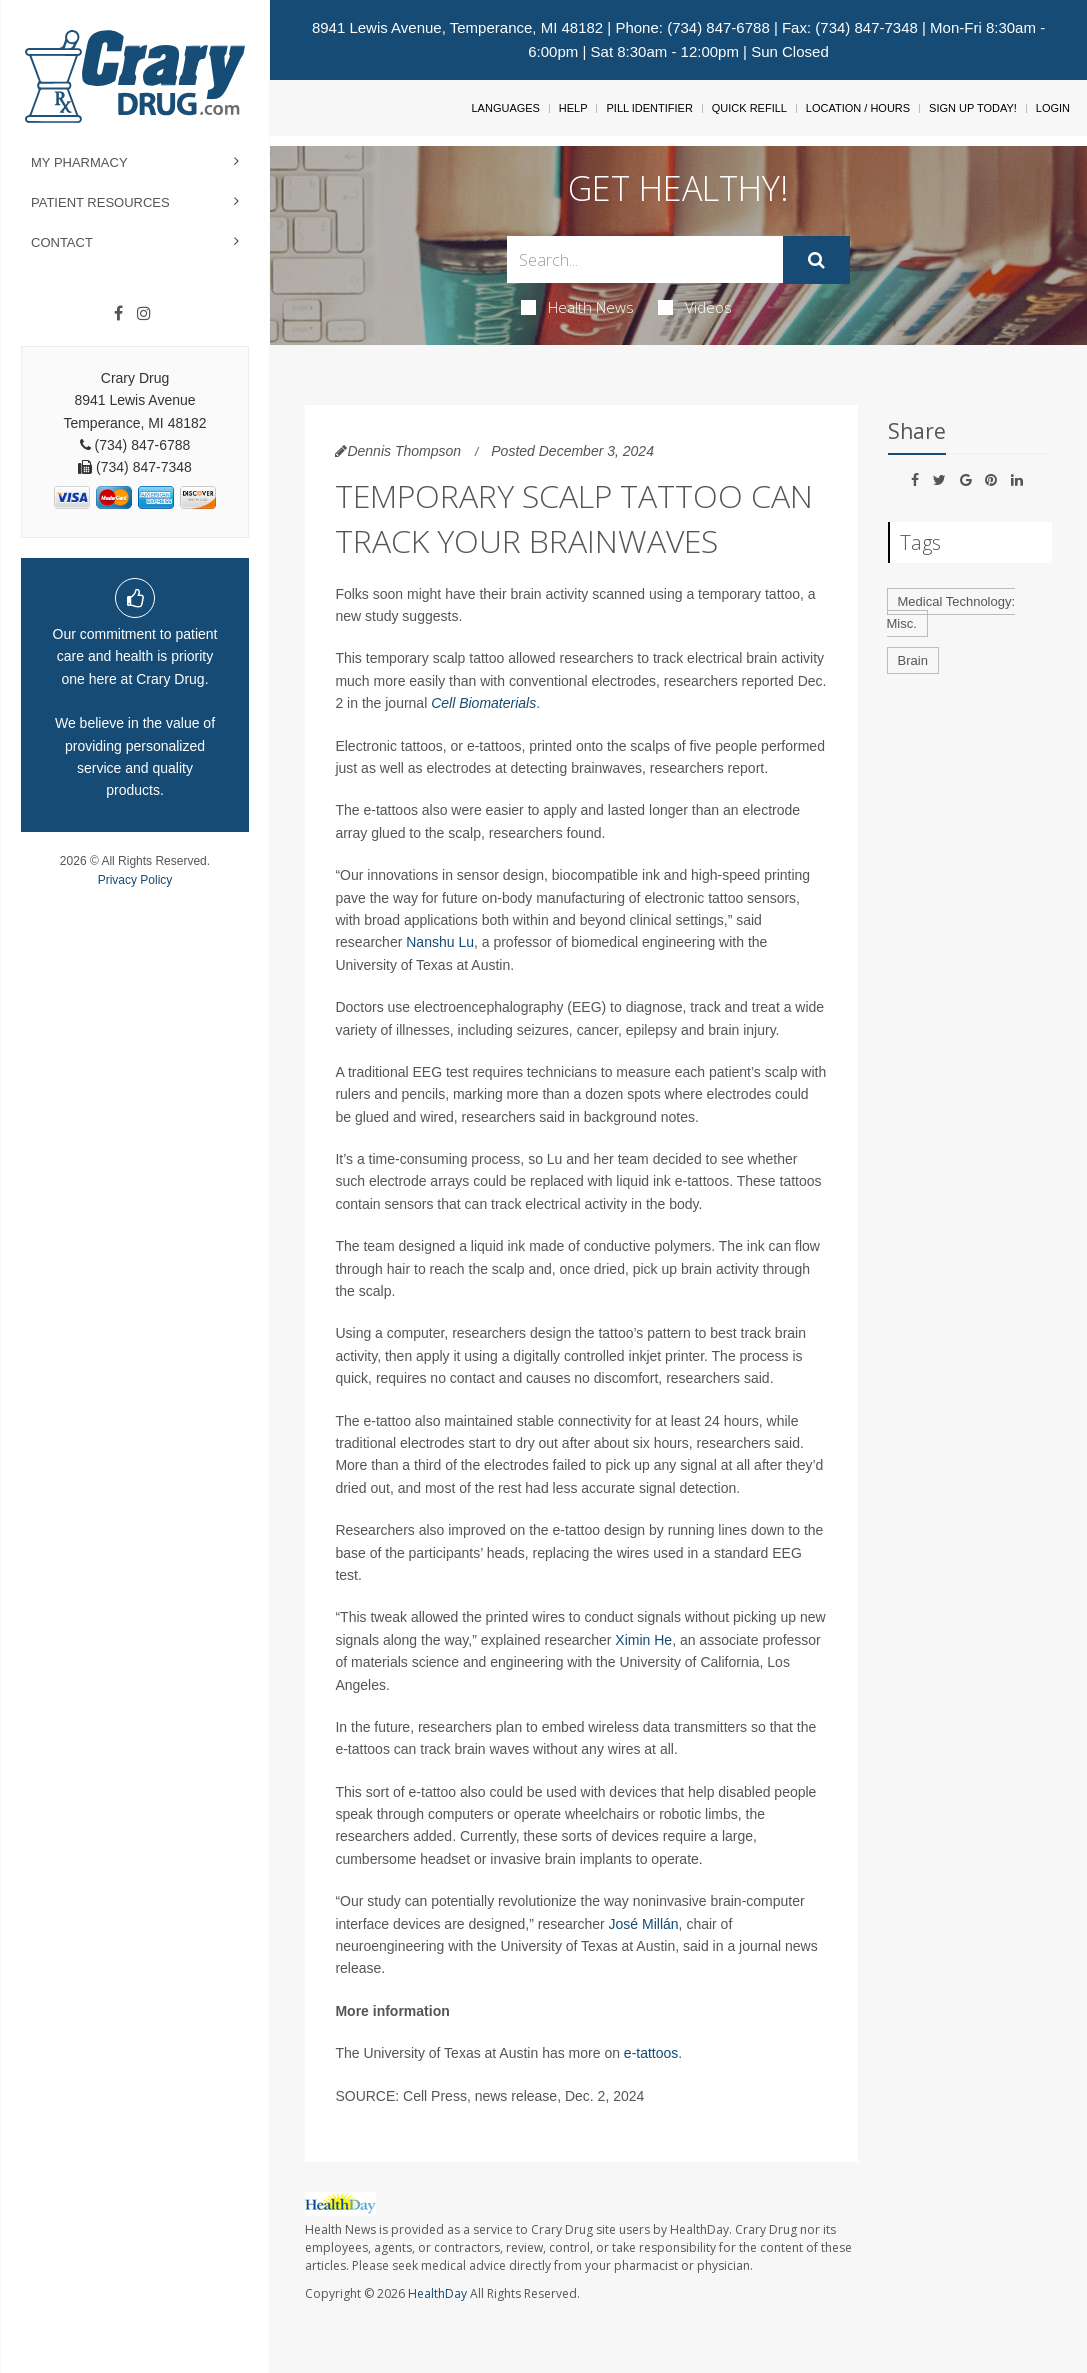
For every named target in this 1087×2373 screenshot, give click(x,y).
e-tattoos (651, 2053)
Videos (695, 307)
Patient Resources (100, 202)
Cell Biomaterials (483, 703)
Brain (913, 660)
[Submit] (816, 260)
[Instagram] (144, 314)
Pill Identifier (649, 108)
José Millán (644, 1924)
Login (1053, 108)
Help (573, 108)
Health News (577, 307)
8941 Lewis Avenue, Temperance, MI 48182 (457, 27)
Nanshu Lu (440, 942)
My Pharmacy (79, 162)
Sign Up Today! (973, 108)
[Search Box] (645, 259)
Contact (62, 242)
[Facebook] (118, 314)
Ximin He (643, 1640)
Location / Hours (858, 108)
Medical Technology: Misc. (951, 613)
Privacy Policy (135, 880)
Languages (505, 108)
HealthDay (437, 2293)
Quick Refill (749, 108)
